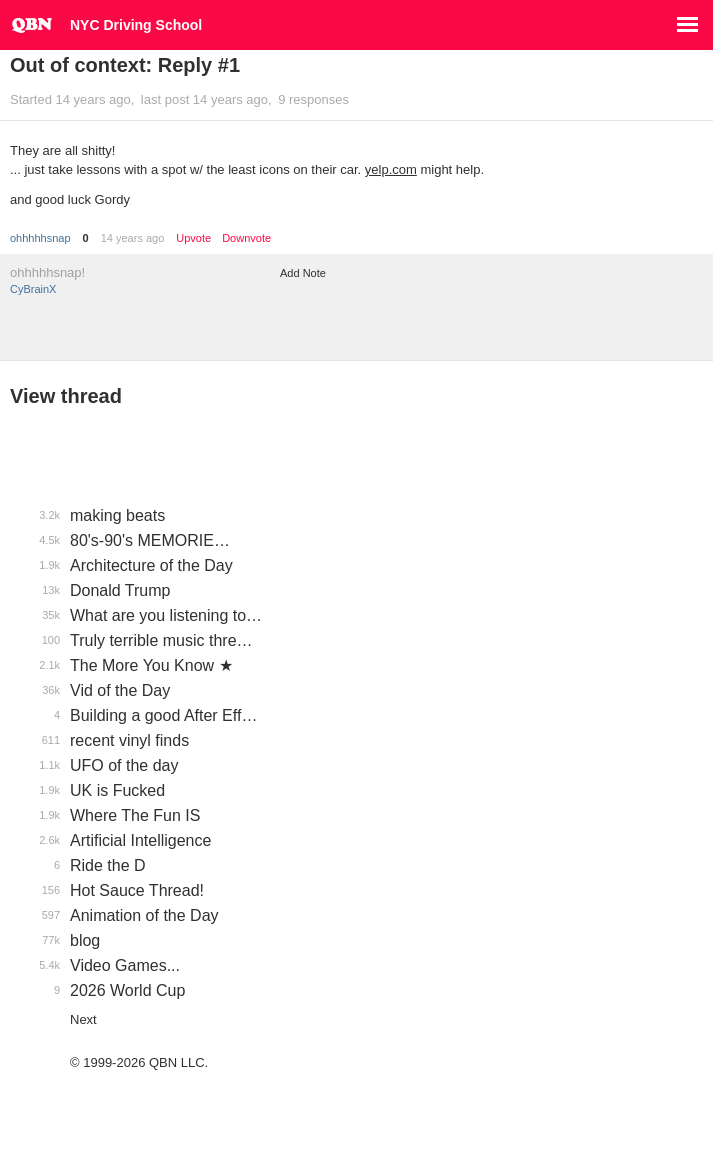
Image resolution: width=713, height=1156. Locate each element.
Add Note (303, 273)
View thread (66, 396)
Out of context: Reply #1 (125, 65)
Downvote (246, 238)
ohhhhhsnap (40, 238)
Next (83, 1019)
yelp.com (391, 169)
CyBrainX (33, 289)
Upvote (193, 238)
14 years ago (133, 238)
